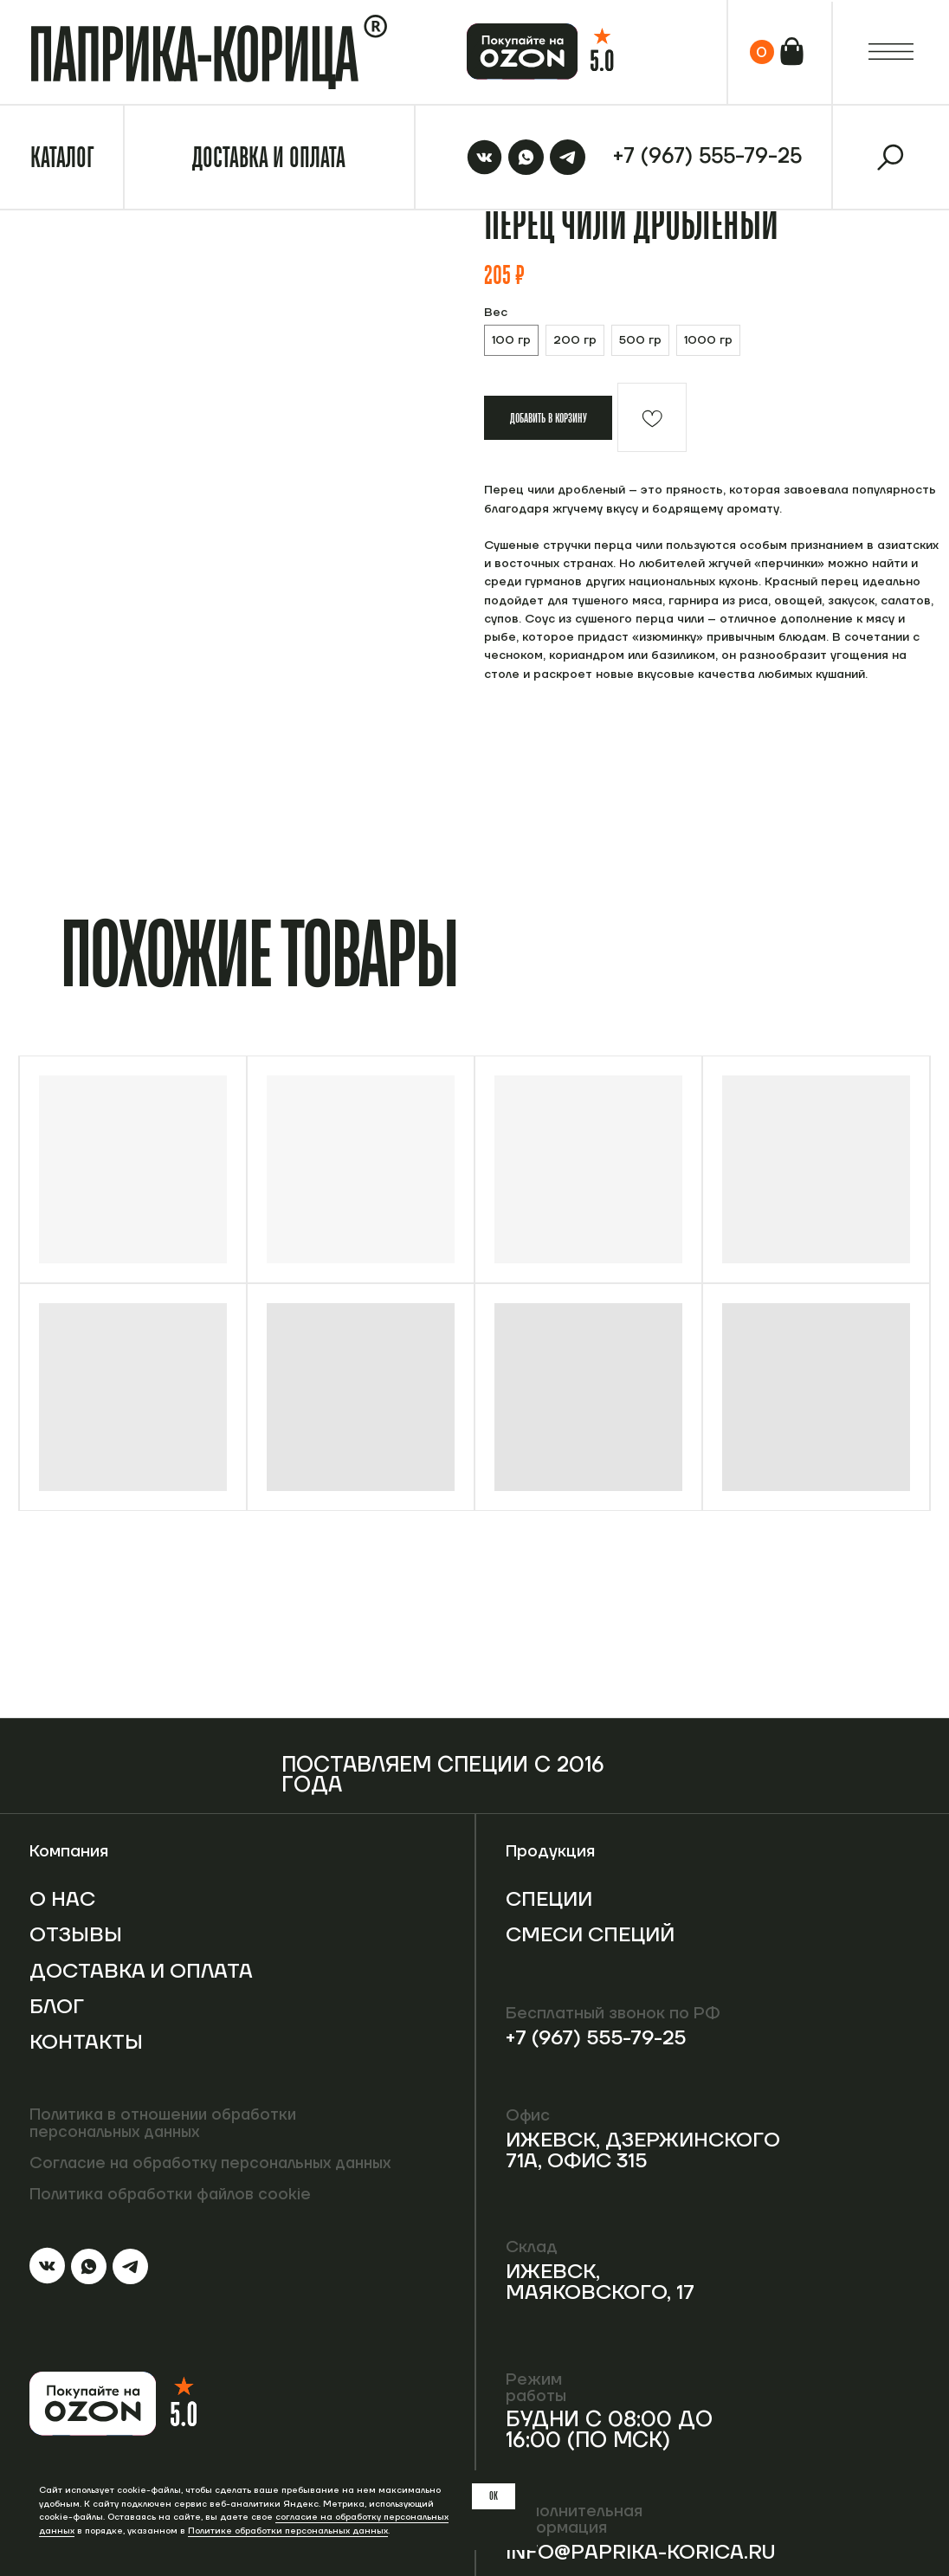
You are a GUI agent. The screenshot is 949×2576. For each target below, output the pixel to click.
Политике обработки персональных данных (288, 2530)
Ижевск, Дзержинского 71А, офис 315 (650, 2150)
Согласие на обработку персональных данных (219, 2163)
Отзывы (77, 1934)
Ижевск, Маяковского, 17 (603, 2282)
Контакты (88, 2063)
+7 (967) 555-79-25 (600, 2037)
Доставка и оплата (100, 1981)
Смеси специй (551, 1945)
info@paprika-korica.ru (646, 2552)
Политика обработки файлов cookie (174, 2194)
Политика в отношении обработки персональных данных (167, 2123)
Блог (58, 2027)
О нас (63, 1899)
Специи (551, 1899)
